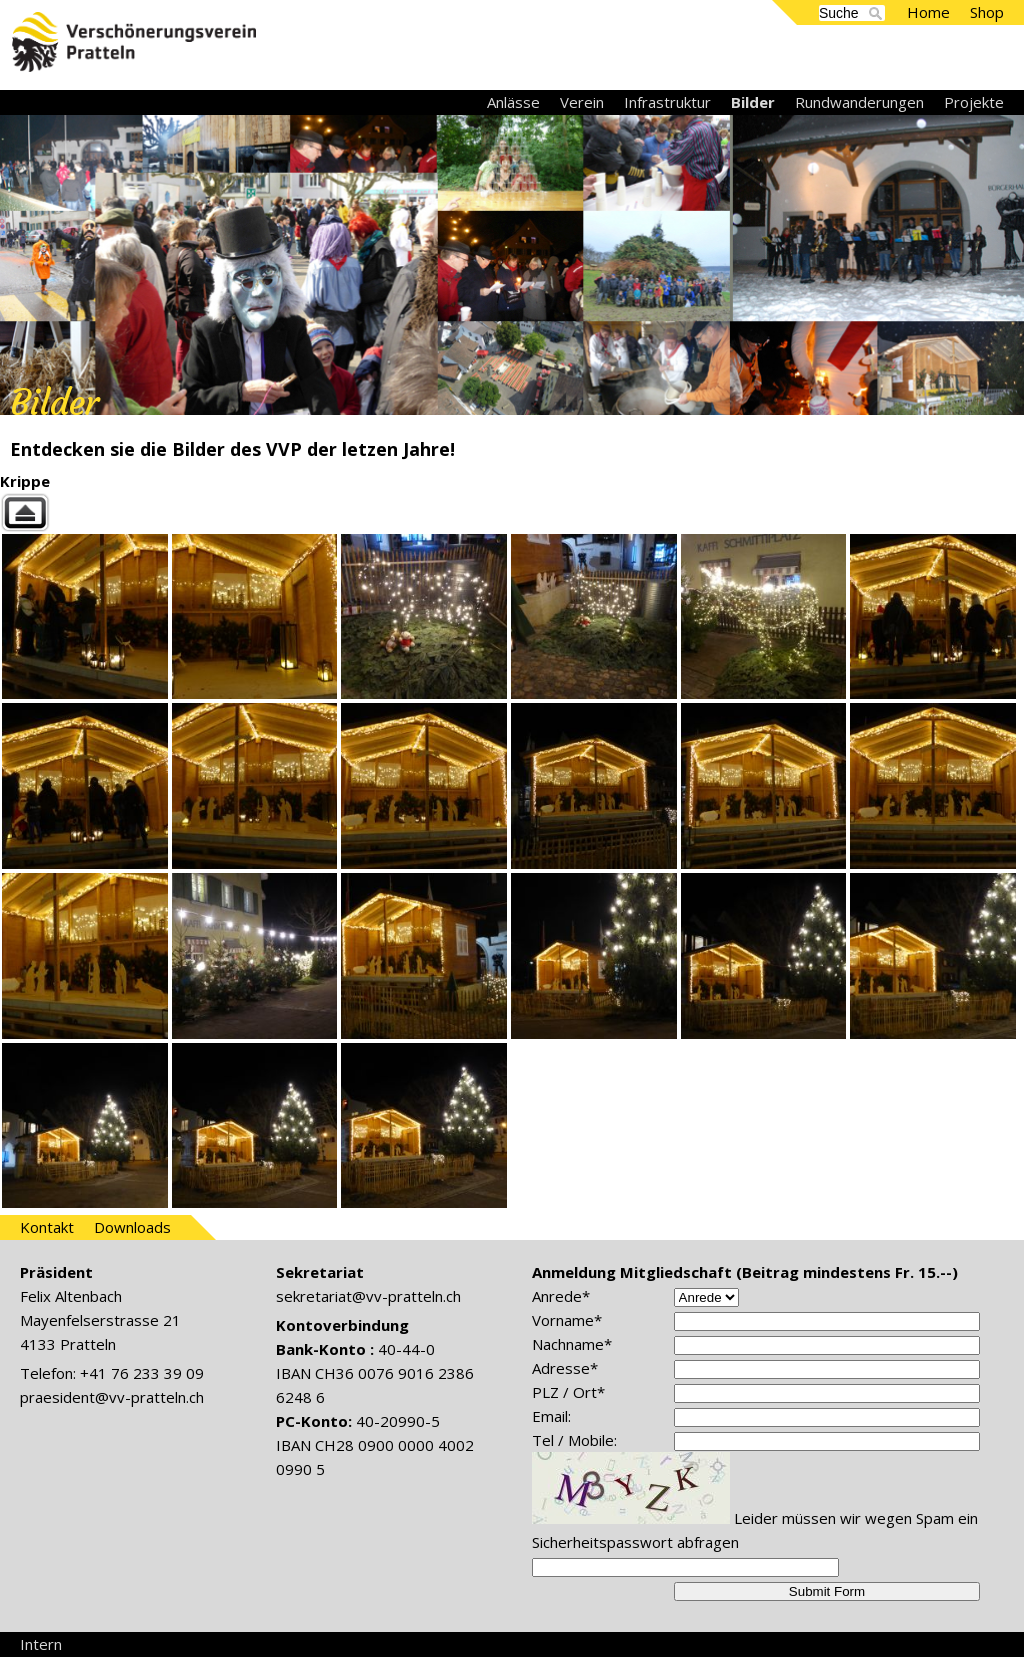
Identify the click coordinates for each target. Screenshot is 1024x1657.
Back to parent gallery (512, 512)
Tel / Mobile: (574, 1440)
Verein (582, 102)
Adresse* (565, 1368)
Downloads (132, 1227)
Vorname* (567, 1320)
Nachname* (572, 1344)
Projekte (974, 102)
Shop (987, 12)
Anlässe (513, 102)
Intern (41, 1644)
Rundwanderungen (859, 102)
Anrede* (561, 1296)
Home (928, 12)
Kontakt (47, 1227)
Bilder (753, 102)
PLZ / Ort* (568, 1392)
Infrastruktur (667, 102)
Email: (551, 1416)
